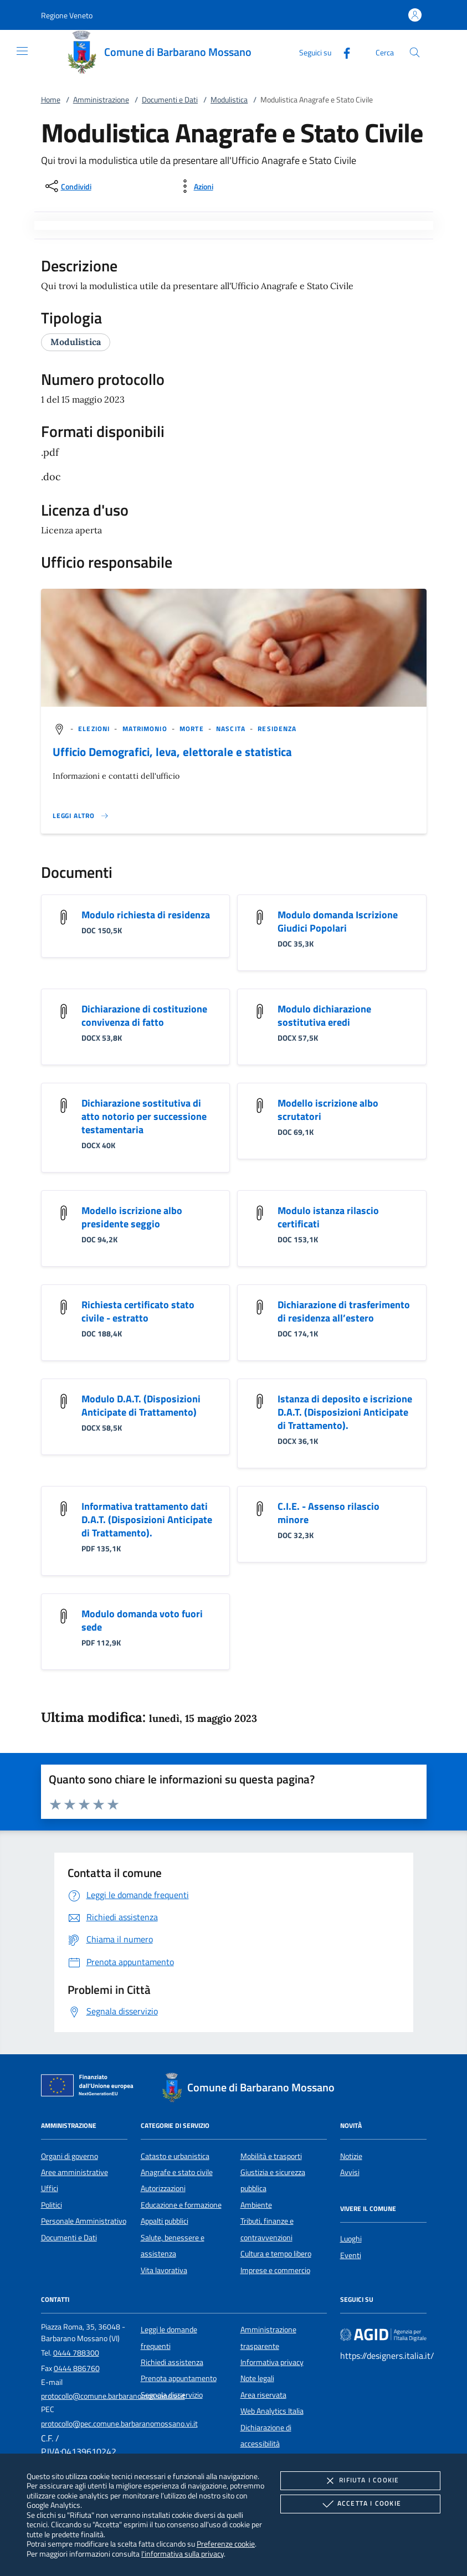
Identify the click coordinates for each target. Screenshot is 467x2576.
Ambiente (256, 2205)
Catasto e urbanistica (175, 2156)
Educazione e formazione (181, 2205)
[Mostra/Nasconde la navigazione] (22, 51)
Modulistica (229, 100)
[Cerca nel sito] (415, 52)
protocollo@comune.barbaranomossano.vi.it (113, 2396)
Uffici (49, 2188)
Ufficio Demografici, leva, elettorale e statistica (172, 751)
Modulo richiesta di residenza (145, 914)
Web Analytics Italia (272, 2411)
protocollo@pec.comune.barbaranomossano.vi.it (119, 2424)
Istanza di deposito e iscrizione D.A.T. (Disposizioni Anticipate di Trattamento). (345, 1412)
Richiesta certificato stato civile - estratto (137, 1311)
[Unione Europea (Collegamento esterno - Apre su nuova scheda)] (90, 2087)
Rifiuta (360, 2481)
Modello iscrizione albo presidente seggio (131, 1217)
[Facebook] (342, 51)
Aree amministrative (74, 2172)
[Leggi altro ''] (81, 815)
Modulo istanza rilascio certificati (328, 1217)
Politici (51, 2205)
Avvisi (350, 2172)
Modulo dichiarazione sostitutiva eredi (324, 1015)
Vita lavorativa (164, 2270)
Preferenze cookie (226, 2543)
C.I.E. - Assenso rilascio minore (328, 1513)
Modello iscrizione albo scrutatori (328, 1110)
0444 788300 (76, 2353)
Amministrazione (101, 100)
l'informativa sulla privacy (182, 2553)
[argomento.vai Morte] (192, 728)
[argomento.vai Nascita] (232, 728)
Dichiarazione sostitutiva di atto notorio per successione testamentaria (144, 1116)
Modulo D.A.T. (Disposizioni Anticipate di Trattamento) (141, 1405)
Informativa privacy (272, 2362)
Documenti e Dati (170, 100)
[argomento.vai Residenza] (277, 728)
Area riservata (263, 2395)
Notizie (351, 2156)
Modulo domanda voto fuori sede (142, 1620)
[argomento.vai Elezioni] (95, 728)
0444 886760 (77, 2368)
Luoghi (351, 2239)
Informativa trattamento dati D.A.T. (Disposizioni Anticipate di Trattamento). (146, 1519)
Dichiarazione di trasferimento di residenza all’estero (344, 1311)
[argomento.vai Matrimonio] (146, 728)
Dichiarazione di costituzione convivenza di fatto (144, 1015)
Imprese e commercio (275, 2270)
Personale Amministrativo (83, 2221)
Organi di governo (69, 2156)
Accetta (360, 2504)
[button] (67, 15)
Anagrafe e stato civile (177, 2172)
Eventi (350, 2255)
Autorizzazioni (163, 2188)
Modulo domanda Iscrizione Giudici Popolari (338, 921)
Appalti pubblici (164, 2221)
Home (50, 100)
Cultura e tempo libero (275, 2254)
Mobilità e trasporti (271, 2156)
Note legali (257, 2378)
